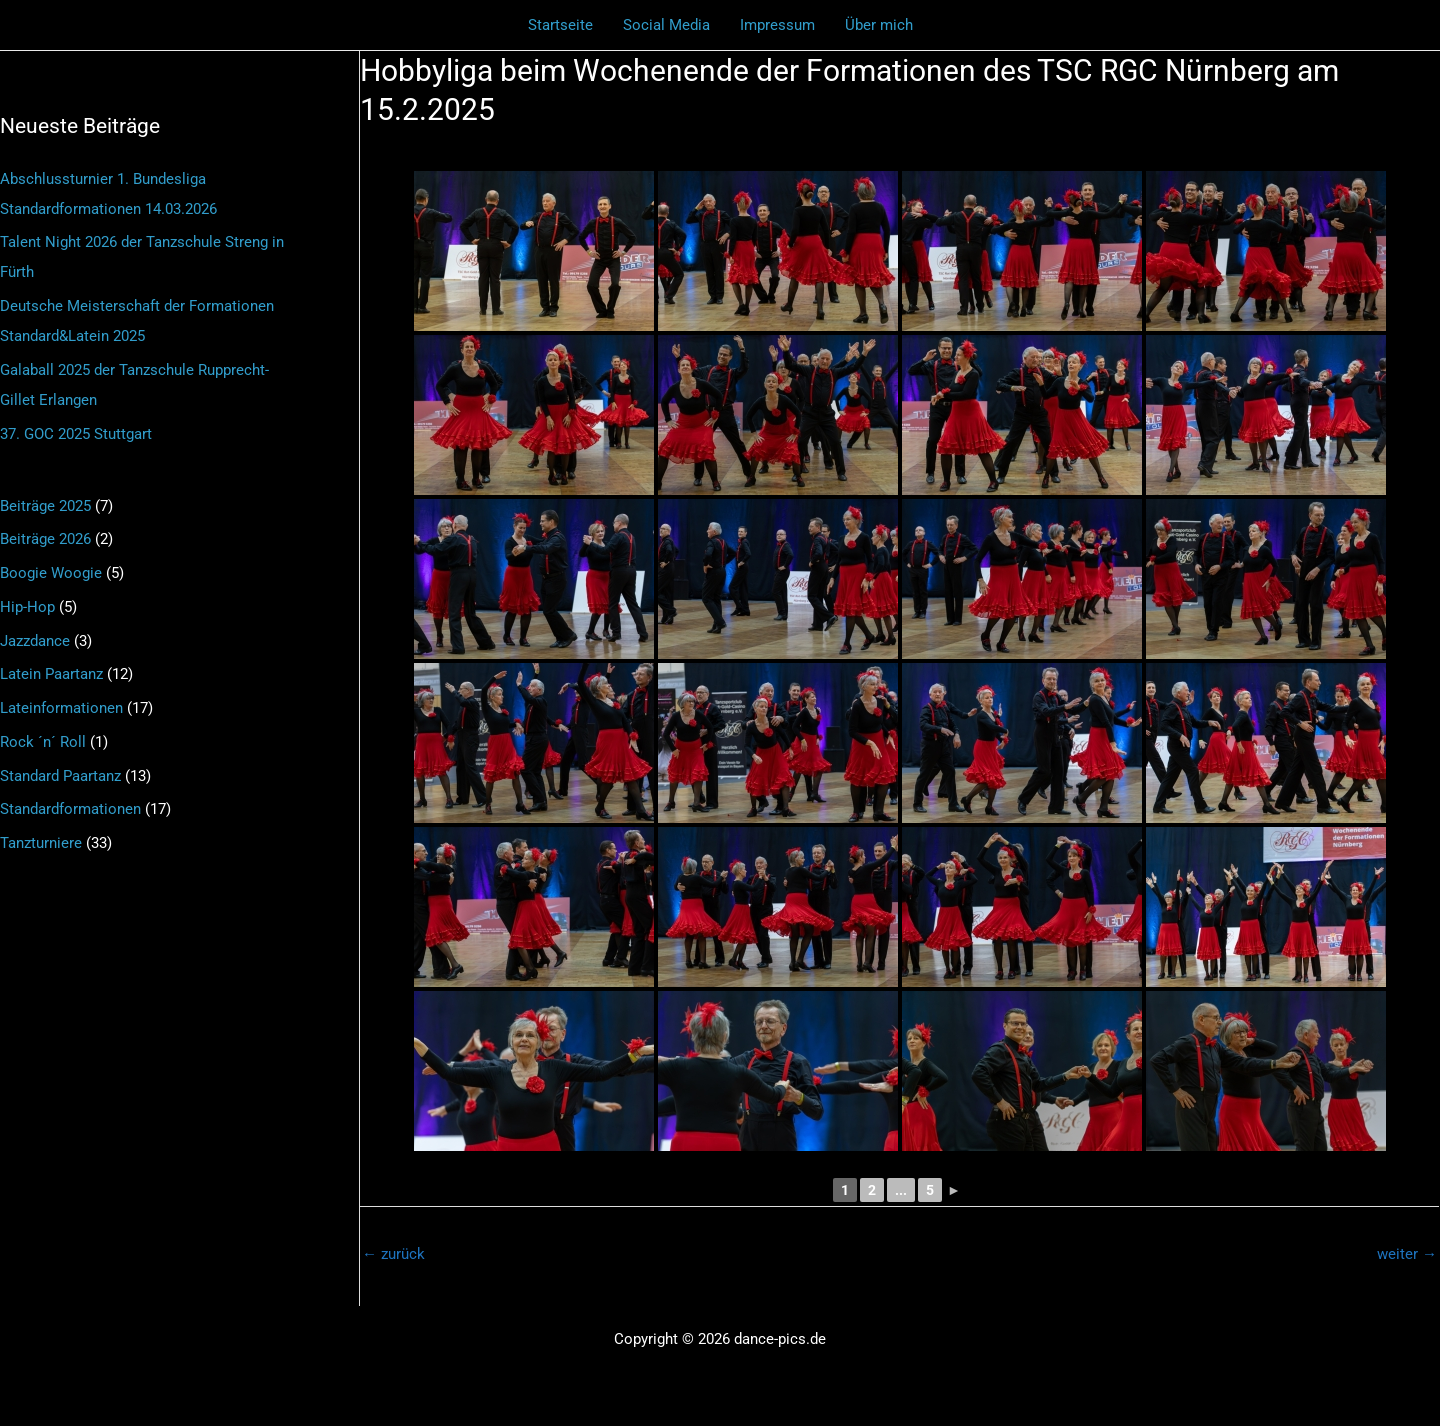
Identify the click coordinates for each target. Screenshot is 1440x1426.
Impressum (777, 25)
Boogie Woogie (51, 573)
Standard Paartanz (60, 776)
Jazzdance (35, 641)
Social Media (666, 25)
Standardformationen (70, 809)
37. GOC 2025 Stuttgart (76, 434)
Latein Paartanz (51, 674)
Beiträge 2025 (45, 506)
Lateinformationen (61, 708)
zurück (393, 1254)
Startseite (560, 25)
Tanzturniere (41, 843)
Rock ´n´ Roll (43, 742)
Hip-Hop (27, 607)
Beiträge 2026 (45, 539)
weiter (1407, 1254)
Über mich (879, 25)
